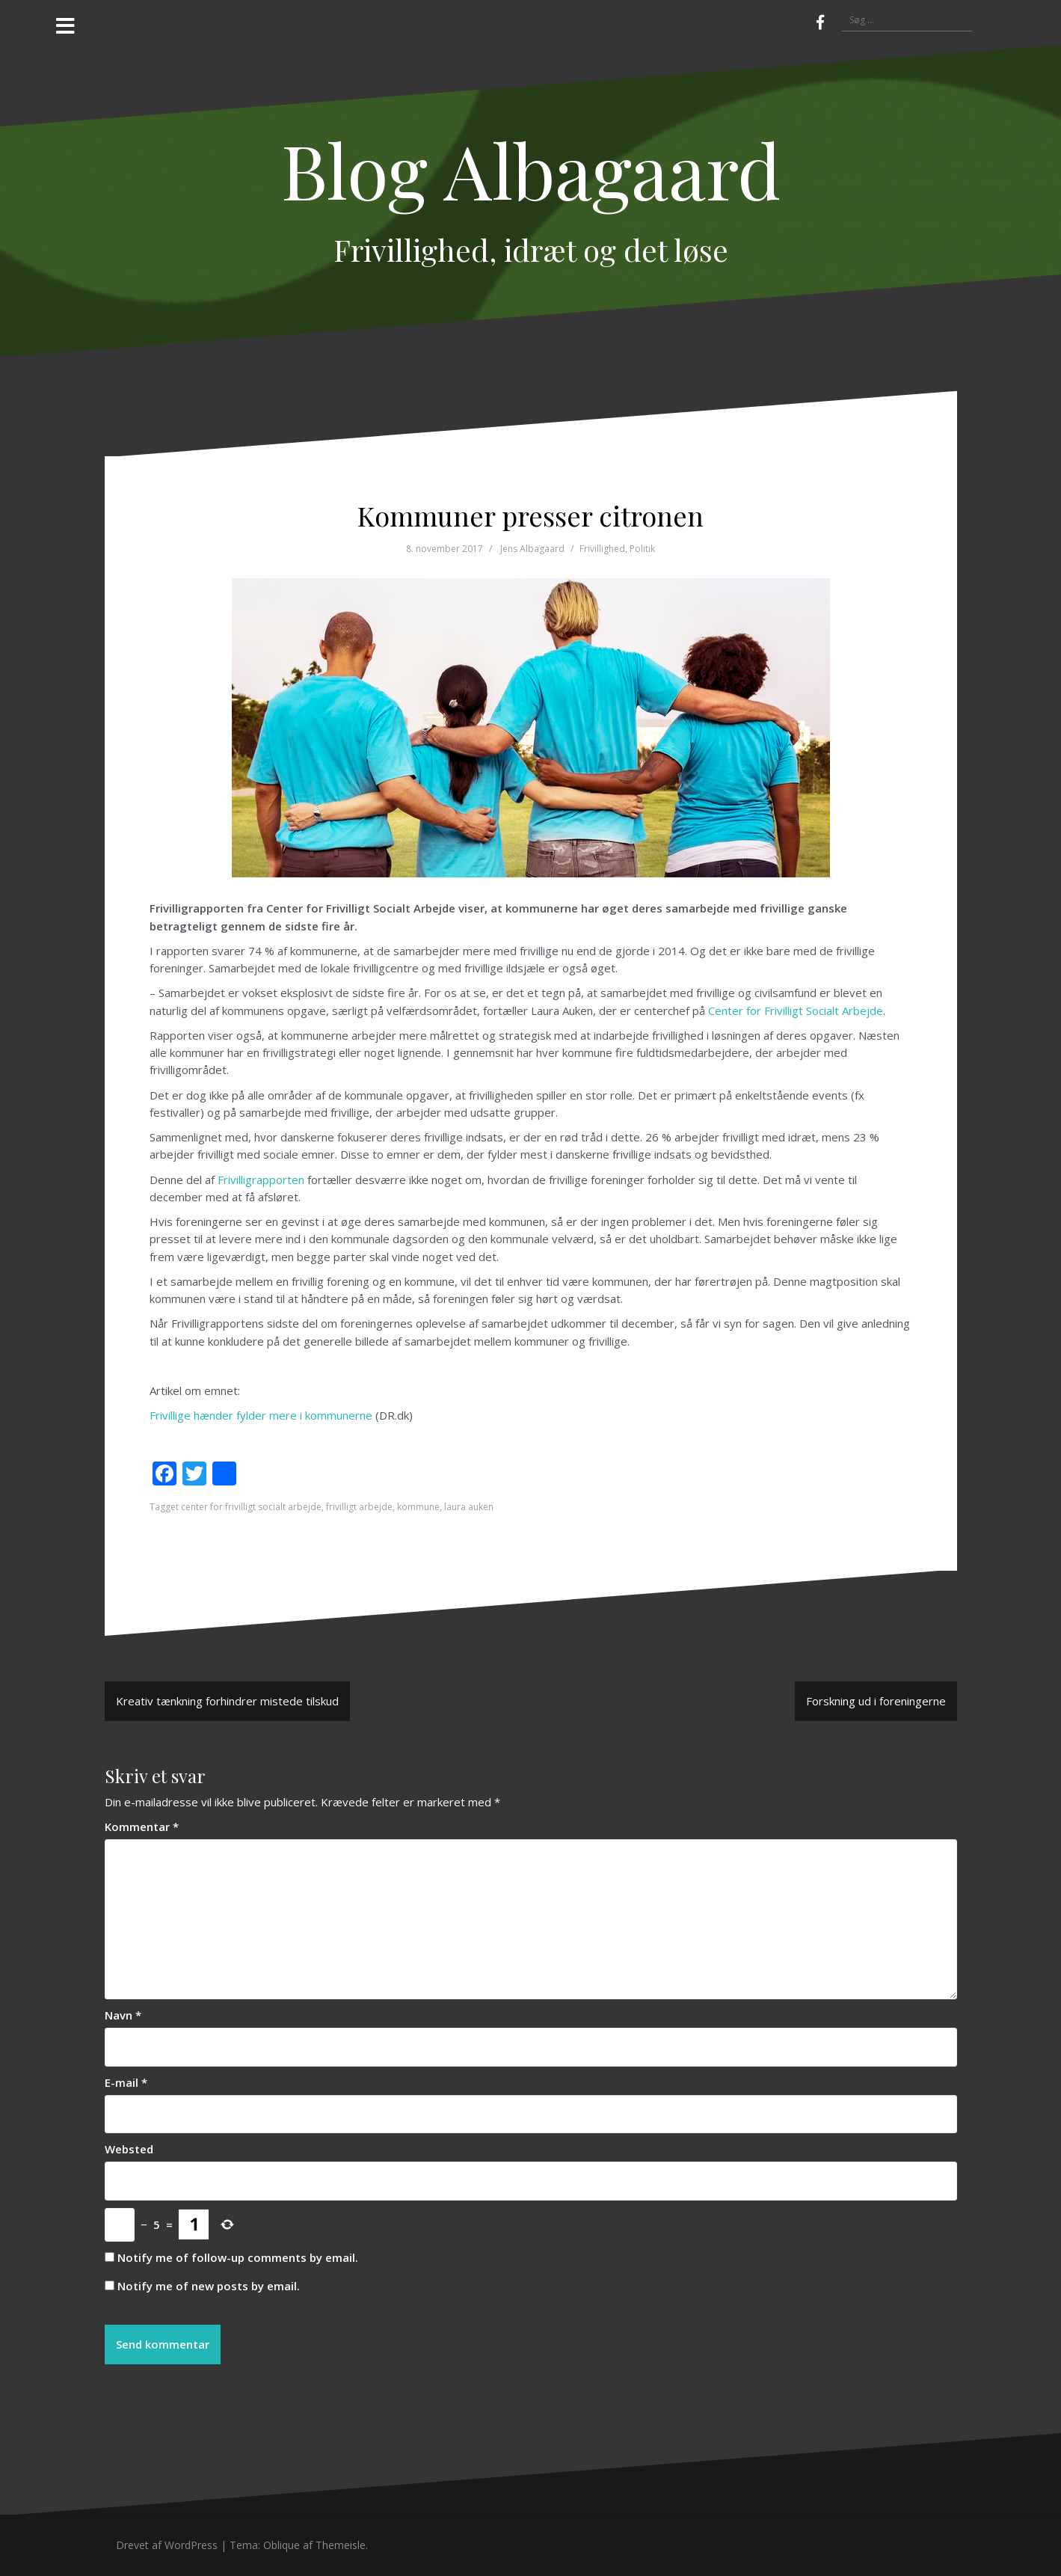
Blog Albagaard (531, 169)
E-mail (126, 2082)
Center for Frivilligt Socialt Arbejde (795, 1010)
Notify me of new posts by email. (208, 2285)
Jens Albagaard (532, 548)
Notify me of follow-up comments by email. (237, 2257)
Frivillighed (602, 548)
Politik (642, 548)
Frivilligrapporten (261, 1179)
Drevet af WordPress (167, 2545)
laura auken (468, 1506)
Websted (129, 2148)
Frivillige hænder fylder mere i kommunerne (261, 1415)
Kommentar (142, 1826)
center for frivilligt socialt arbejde (251, 1506)
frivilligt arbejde (359, 1506)
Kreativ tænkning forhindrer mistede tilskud (227, 1700)
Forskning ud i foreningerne (876, 1700)
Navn (123, 2015)
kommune (418, 1506)
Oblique (281, 2545)
